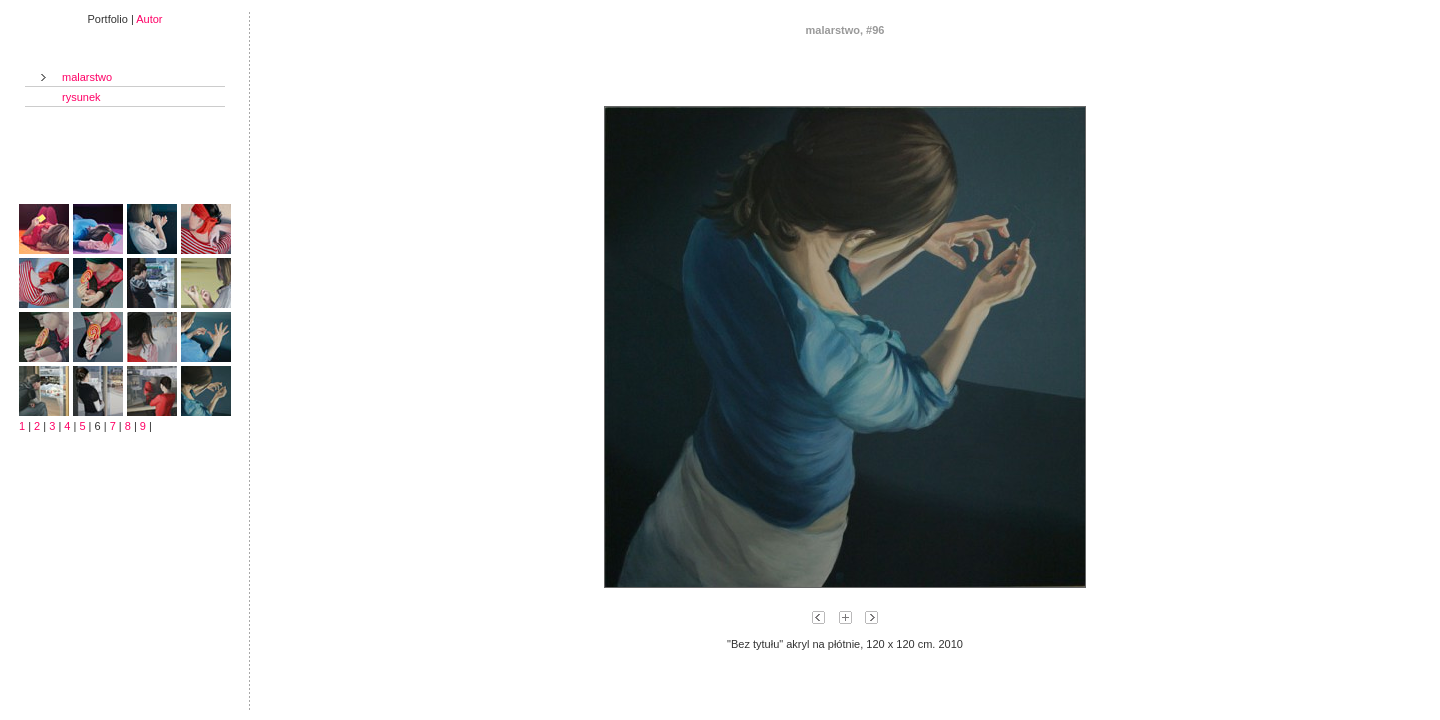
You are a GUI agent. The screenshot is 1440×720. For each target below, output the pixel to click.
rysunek (81, 97)
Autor (149, 19)
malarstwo (87, 77)
